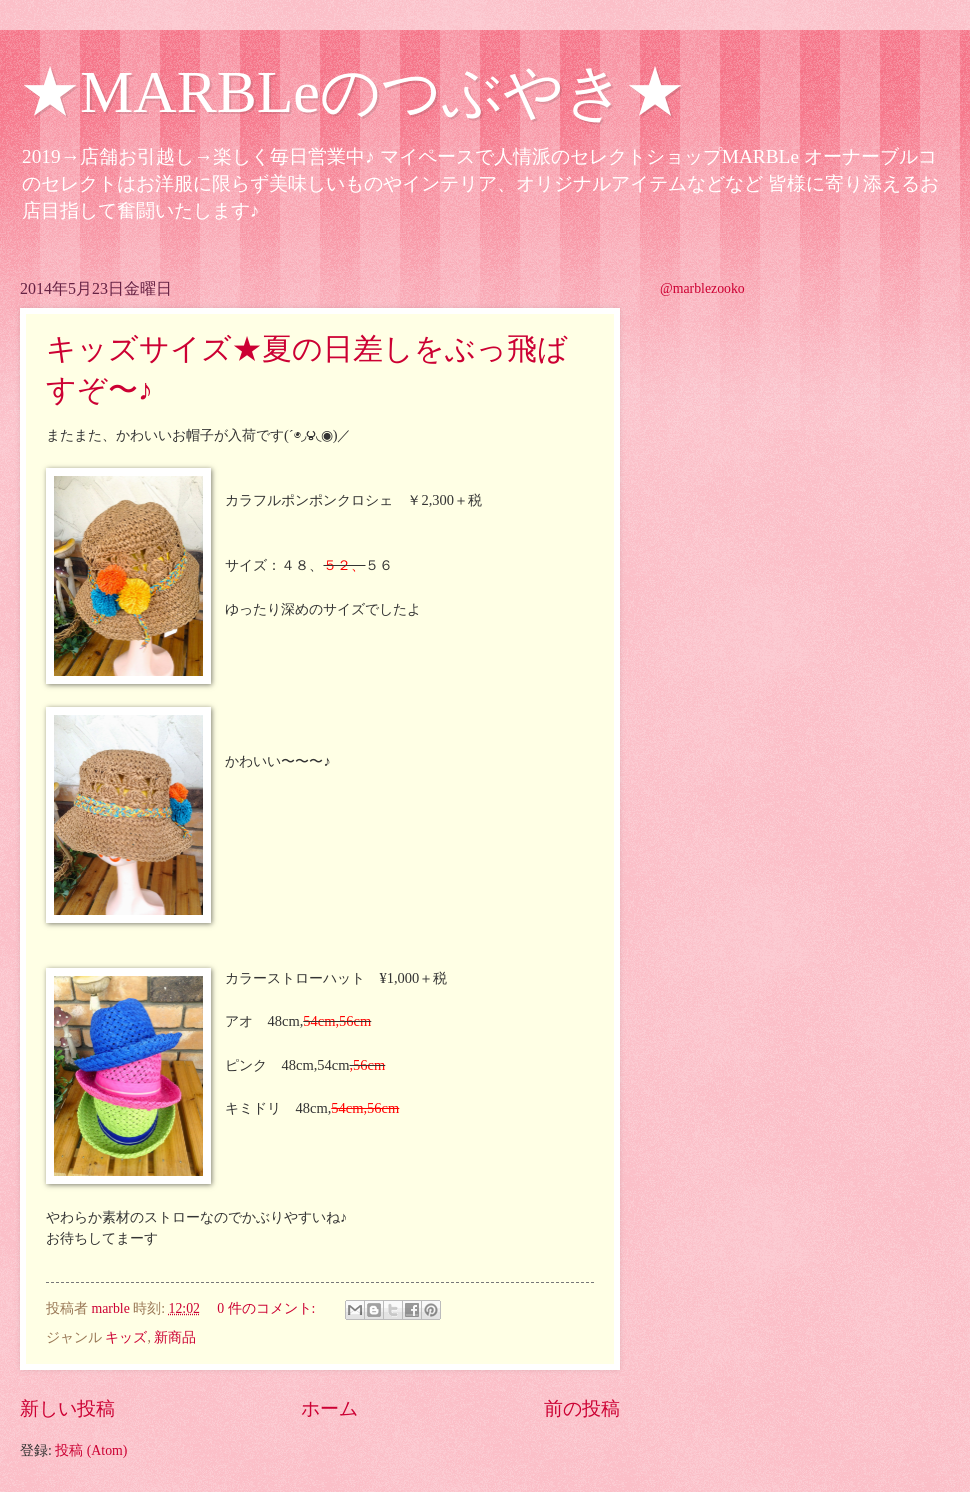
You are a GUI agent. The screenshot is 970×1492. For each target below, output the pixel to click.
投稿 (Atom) (91, 1450)
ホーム (329, 1408)
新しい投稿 (67, 1408)
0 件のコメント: (268, 1308)
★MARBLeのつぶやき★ (352, 92)
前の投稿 (582, 1408)
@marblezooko (702, 288)
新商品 (175, 1337)
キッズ (126, 1337)
